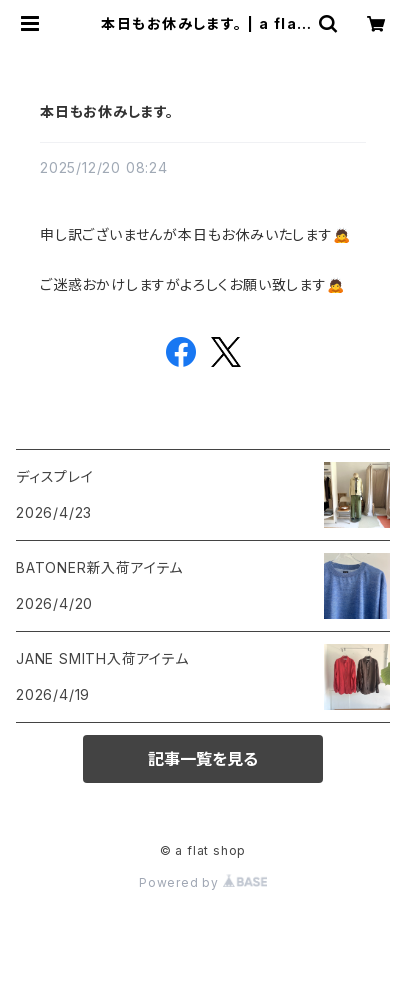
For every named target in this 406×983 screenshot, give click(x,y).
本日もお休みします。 (107, 111)
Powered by (203, 882)
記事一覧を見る (203, 759)
